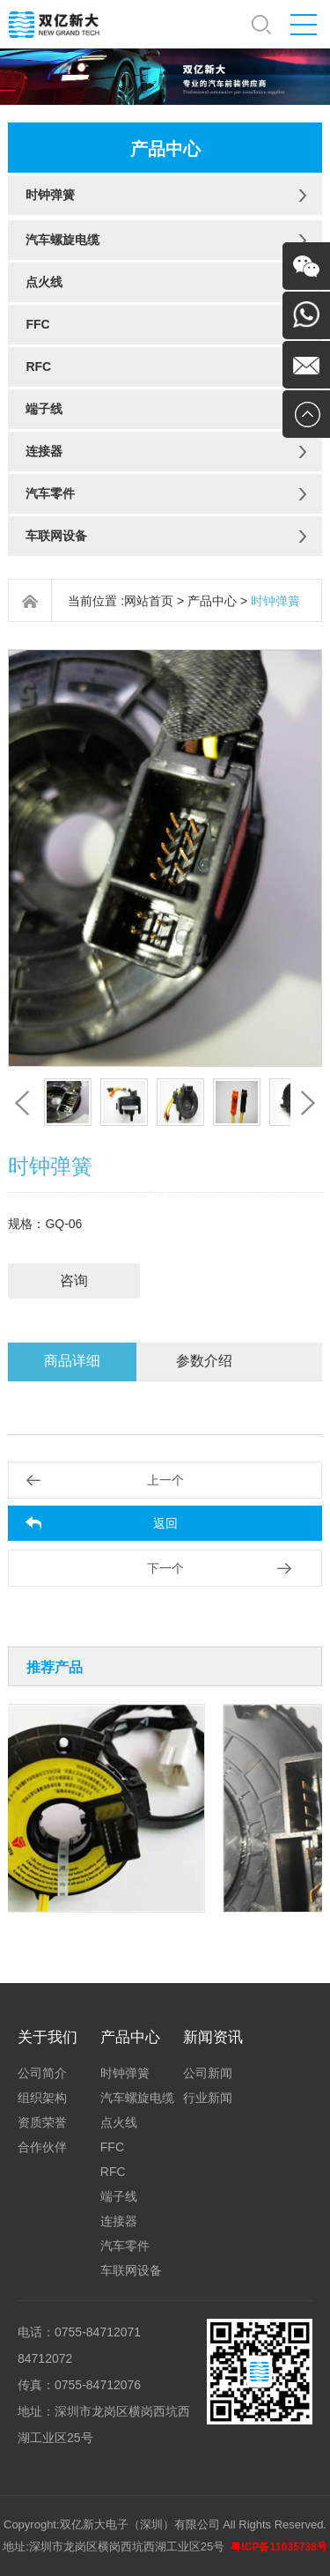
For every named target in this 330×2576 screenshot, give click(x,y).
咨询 (74, 1280)
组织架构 (42, 2098)
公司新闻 (207, 2073)
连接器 (44, 451)
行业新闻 (207, 2098)
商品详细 (72, 1360)
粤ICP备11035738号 (278, 2547)
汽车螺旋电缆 (62, 240)
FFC (37, 324)
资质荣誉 (42, 2122)
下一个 (165, 1568)
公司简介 (42, 2073)
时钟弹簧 (50, 195)
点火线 (44, 282)
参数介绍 (204, 1360)
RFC (38, 366)
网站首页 (148, 601)
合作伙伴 (42, 2147)
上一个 (165, 1480)
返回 (165, 1523)
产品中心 (212, 601)
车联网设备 (56, 536)
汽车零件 (50, 493)
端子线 (44, 409)
